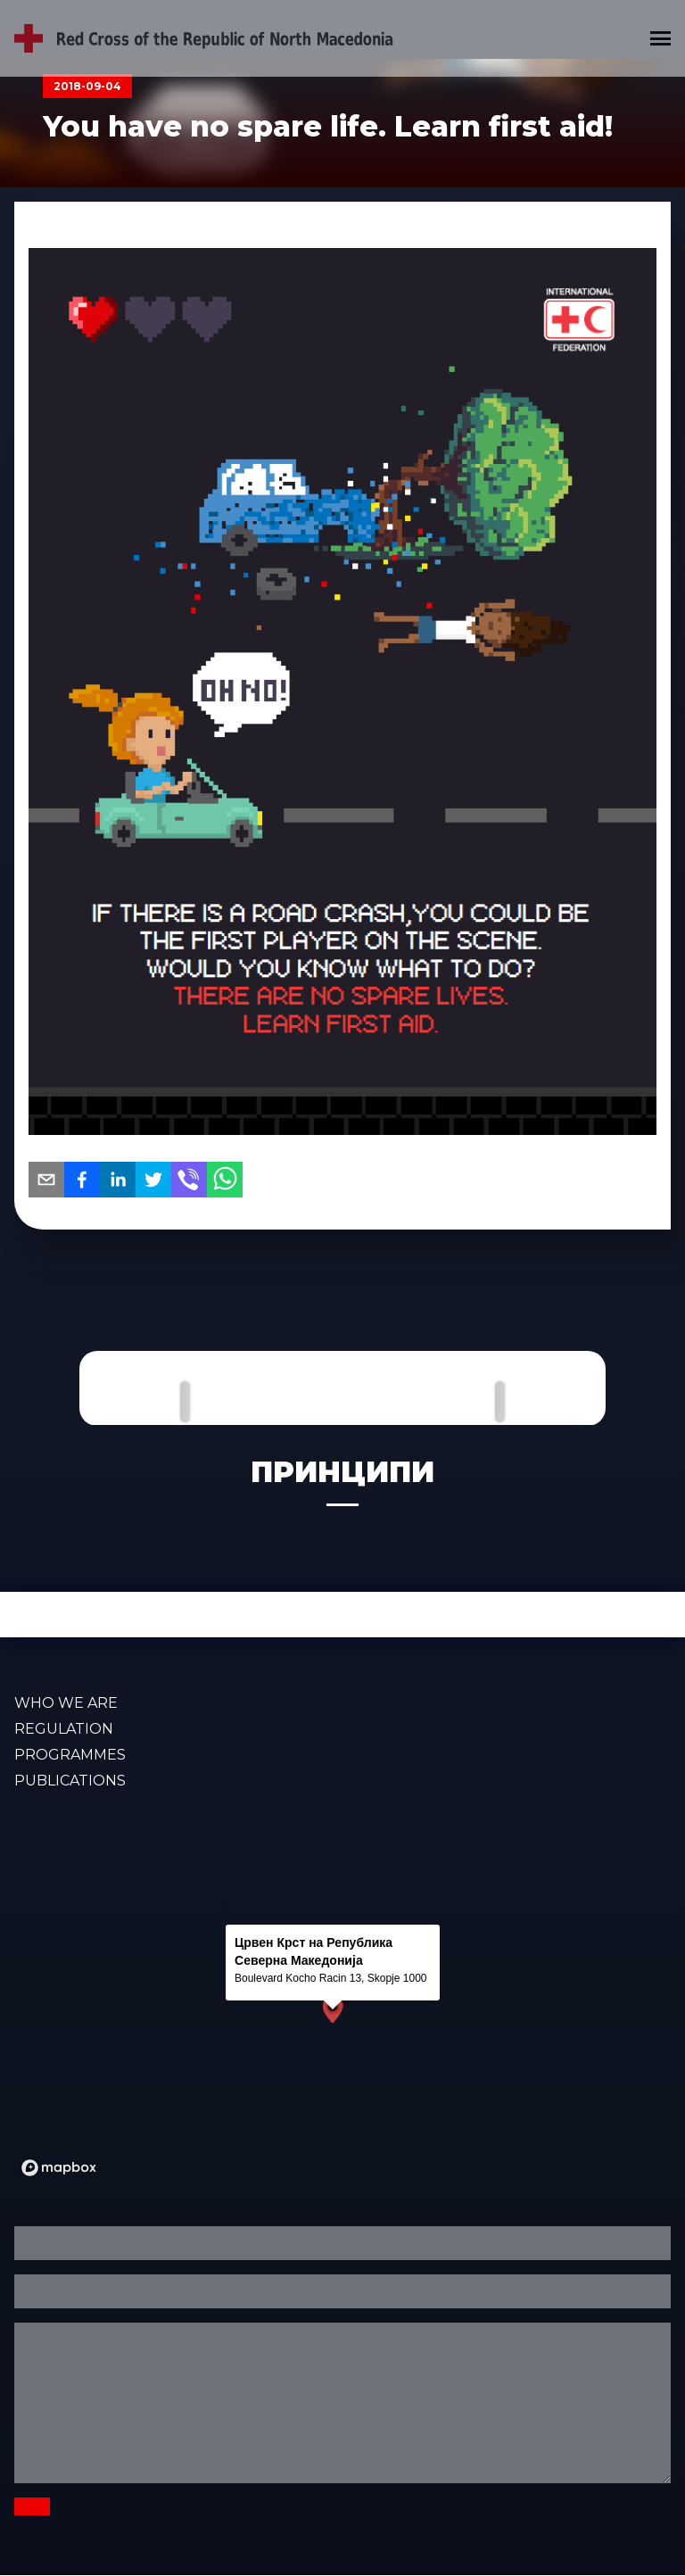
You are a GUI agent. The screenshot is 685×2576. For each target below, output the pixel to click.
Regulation (63, 1728)
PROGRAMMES (70, 1754)
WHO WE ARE (66, 1702)
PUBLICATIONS (70, 1780)
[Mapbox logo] (59, 2168)
